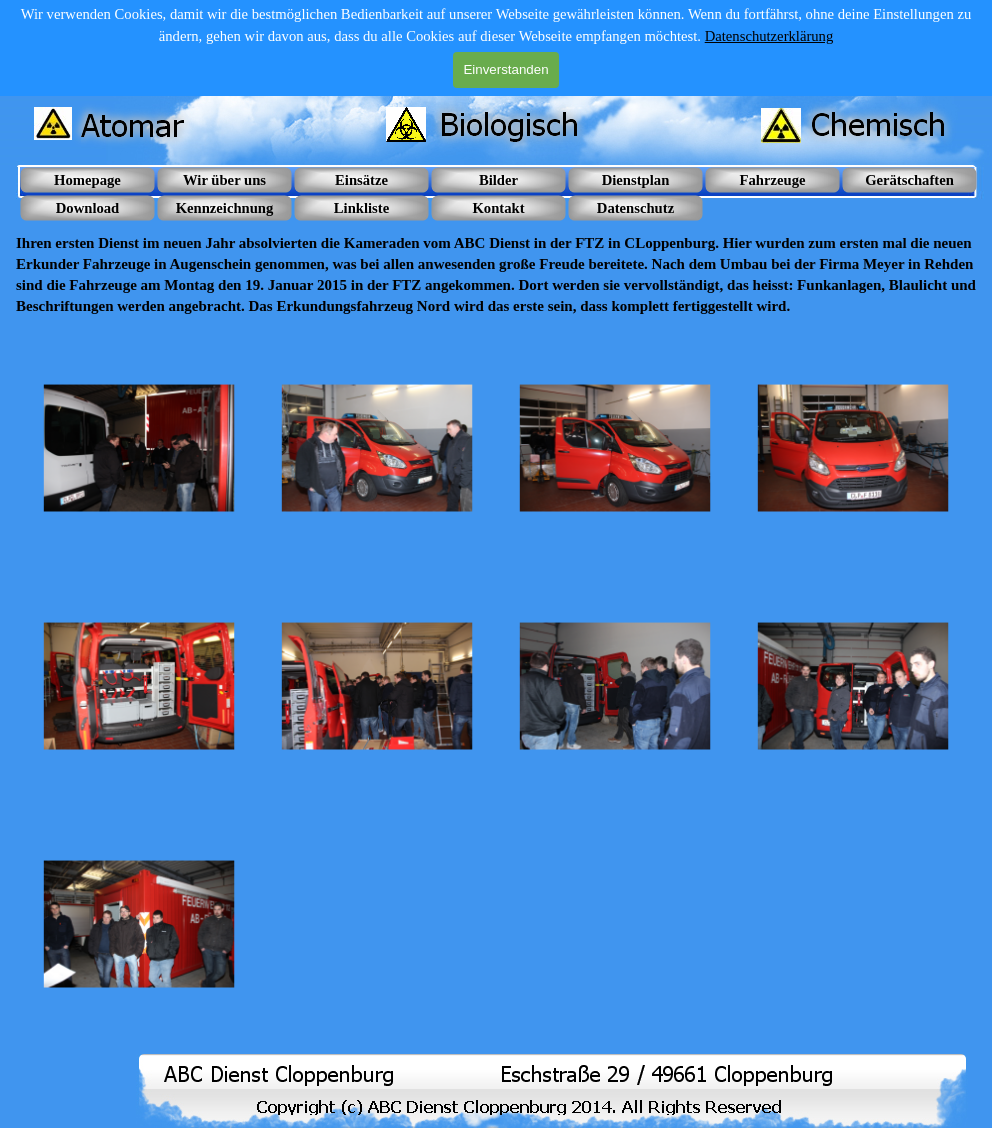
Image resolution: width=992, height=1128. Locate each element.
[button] (139, 448)
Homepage (87, 180)
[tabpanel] (496, 265)
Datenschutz (635, 208)
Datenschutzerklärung (769, 36)
